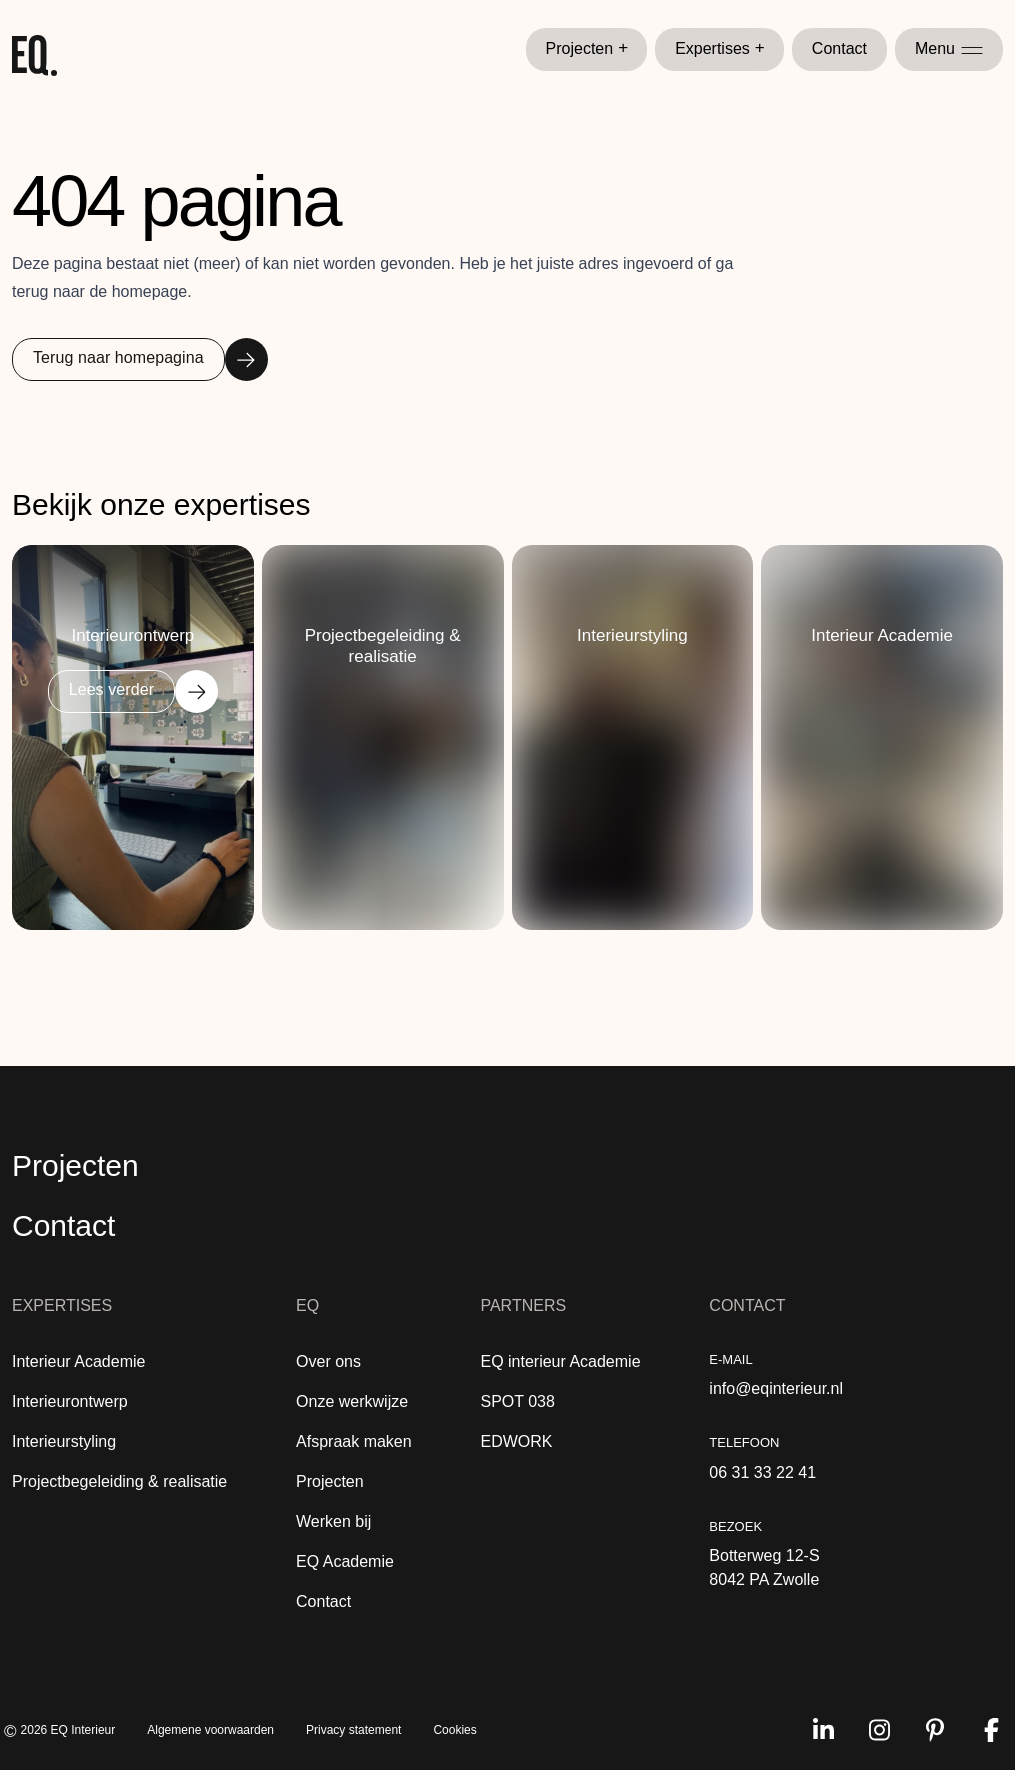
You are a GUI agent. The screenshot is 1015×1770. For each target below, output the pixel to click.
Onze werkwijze (352, 1401)
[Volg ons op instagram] (879, 1730)
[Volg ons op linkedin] (823, 1730)
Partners (523, 1305)
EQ (307, 1305)
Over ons (328, 1361)
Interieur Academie (78, 1361)
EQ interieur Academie (560, 1361)
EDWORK (516, 1441)
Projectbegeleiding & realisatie (119, 1481)
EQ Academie (345, 1561)
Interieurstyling (64, 1441)
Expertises (720, 49)
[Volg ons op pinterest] (935, 1730)
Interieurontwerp (70, 1401)
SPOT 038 (517, 1401)
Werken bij (333, 1521)
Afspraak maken (354, 1441)
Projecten (587, 49)
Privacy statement (353, 1730)
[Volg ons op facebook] (991, 1730)
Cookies (454, 1730)
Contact (839, 48)
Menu (949, 48)
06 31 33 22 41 (762, 1472)
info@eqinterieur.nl (776, 1388)
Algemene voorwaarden (210, 1730)
